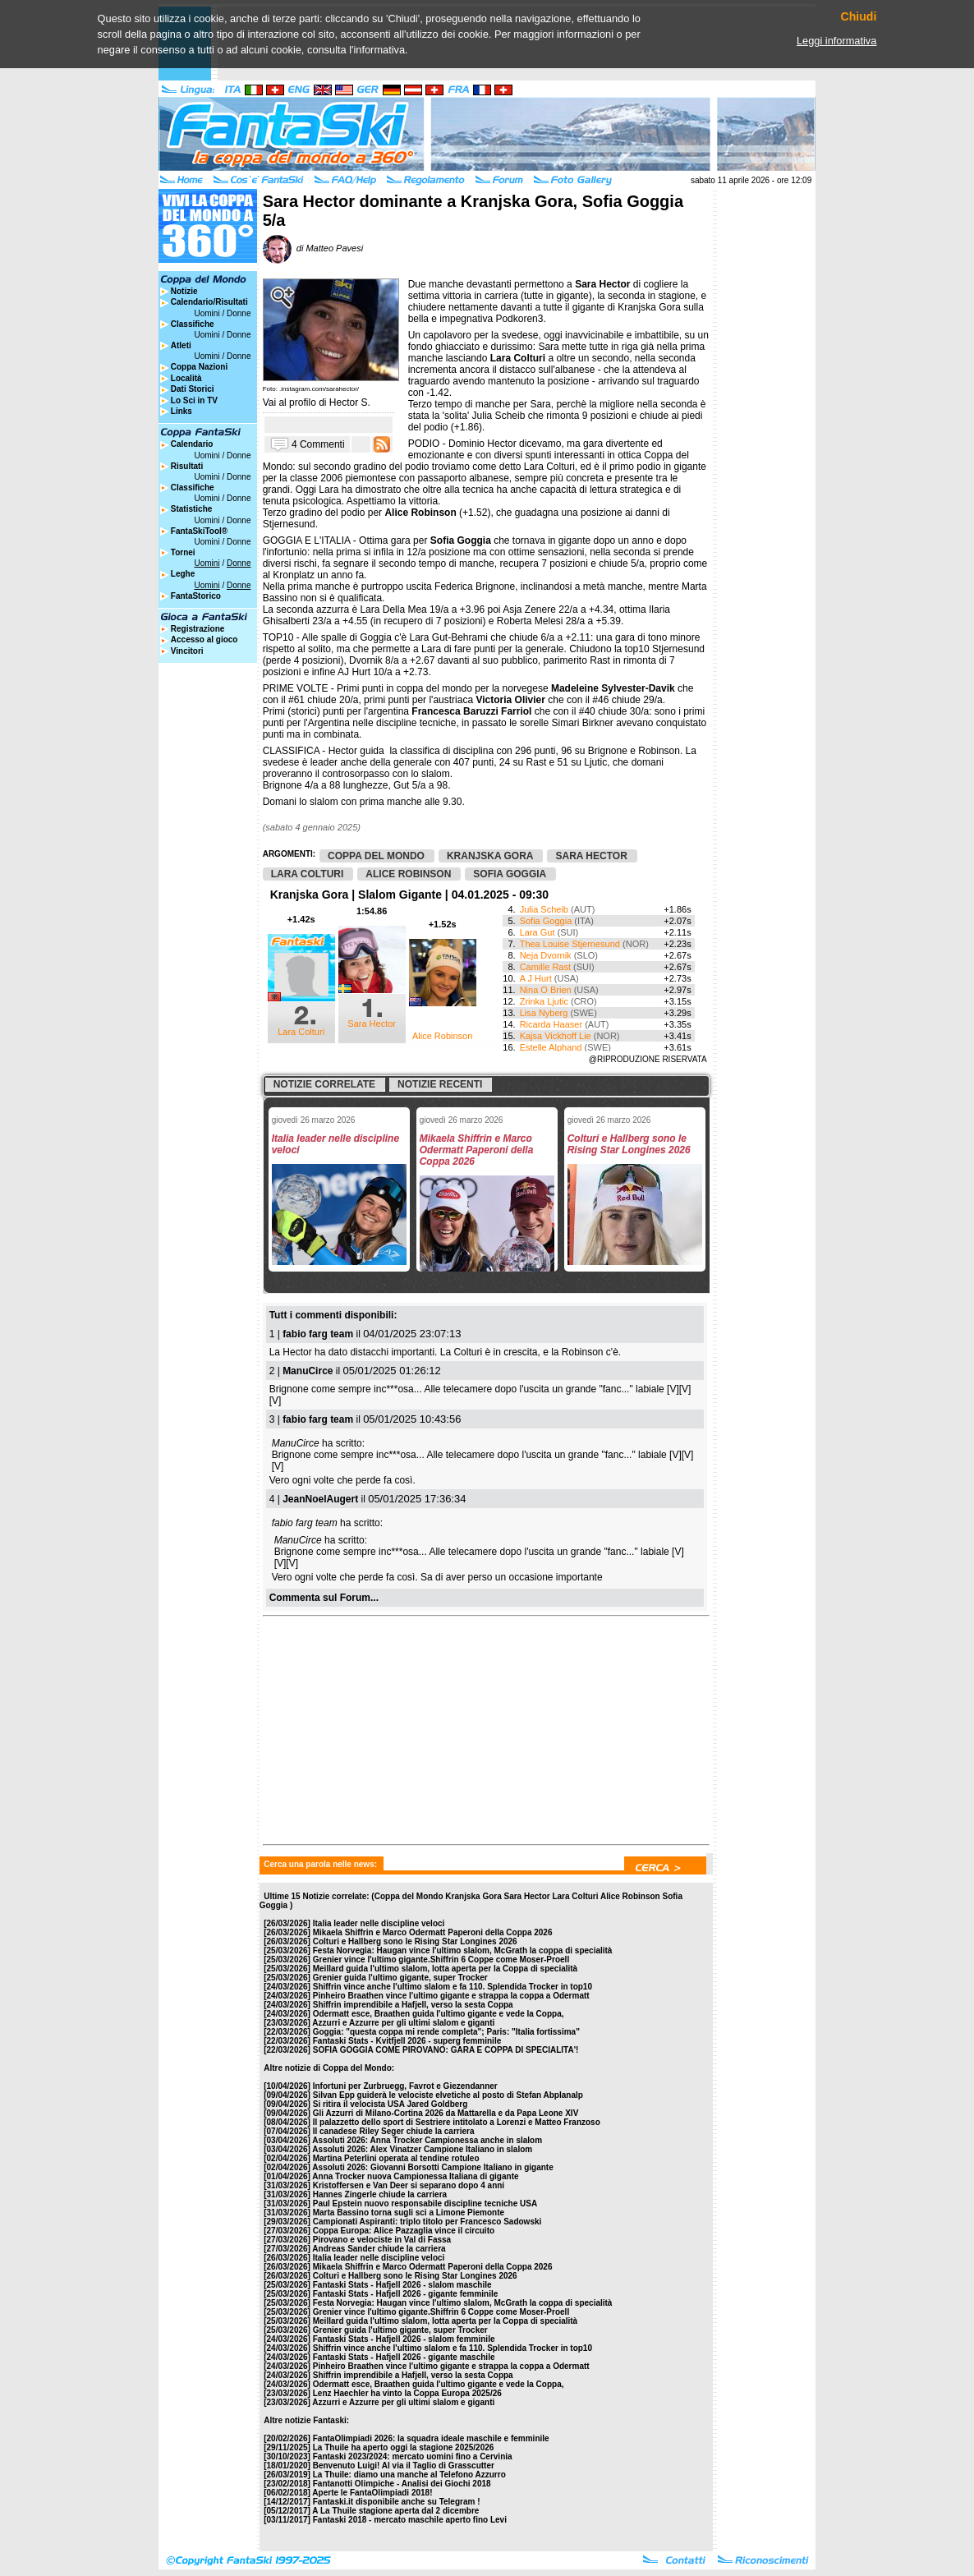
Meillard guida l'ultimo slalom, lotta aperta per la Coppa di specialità (445, 1968)
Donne (238, 313)
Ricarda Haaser (551, 1024)
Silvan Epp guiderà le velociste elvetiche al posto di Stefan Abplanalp (448, 2095)
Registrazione (198, 628)
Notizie (184, 291)
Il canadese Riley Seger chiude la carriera (394, 2131)
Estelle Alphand (551, 1047)
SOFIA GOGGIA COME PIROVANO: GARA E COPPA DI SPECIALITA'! (446, 2049)
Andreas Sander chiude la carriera (378, 2248)
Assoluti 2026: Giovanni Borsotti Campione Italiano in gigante (432, 2167)
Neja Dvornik (546, 955)
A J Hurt (536, 978)
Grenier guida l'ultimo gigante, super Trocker (400, 1977)
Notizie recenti (439, 1084)
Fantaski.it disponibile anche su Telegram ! (396, 2501)
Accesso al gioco (204, 639)
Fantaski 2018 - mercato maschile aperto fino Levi (410, 2519)
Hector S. (349, 402)
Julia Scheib (544, 909)
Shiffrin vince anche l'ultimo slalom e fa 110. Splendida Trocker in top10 (452, 1986)
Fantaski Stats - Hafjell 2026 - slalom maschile (402, 2284)
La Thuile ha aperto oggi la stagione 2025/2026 (403, 2447)
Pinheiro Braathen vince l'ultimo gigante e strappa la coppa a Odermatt (451, 1995)
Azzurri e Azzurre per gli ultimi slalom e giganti (403, 2022)
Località (186, 378)
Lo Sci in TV (194, 400)
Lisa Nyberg (544, 1013)
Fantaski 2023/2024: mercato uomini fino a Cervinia (412, 2456)
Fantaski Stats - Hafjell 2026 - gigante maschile (404, 2357)
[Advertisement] (388, 1725)
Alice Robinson (442, 1036)
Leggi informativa (836, 40)
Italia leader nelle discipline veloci (379, 1923)
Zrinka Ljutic (544, 1001)
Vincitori (187, 651)
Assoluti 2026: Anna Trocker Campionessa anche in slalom (427, 2140)
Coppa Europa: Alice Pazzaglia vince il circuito (403, 2230)
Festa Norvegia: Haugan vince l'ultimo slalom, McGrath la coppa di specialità (463, 1950)
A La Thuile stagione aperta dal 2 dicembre (395, 2510)
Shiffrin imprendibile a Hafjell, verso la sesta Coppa (413, 2004)
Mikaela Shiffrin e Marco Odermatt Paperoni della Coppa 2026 (433, 1932)
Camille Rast (545, 967)
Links (181, 411)
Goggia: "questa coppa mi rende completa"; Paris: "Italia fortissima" (446, 2031)
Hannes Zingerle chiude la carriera (380, 2194)
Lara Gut (537, 932)
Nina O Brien (546, 990)
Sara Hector (371, 1023)
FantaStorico (196, 595)
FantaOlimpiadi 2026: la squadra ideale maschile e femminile (431, 2438)
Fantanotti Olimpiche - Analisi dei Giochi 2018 (402, 2483)
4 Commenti (318, 443)
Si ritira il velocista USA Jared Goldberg (390, 2104)
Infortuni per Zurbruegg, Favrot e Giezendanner (405, 2086)
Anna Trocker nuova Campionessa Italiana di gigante (415, 2176)
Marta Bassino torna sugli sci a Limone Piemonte (408, 2212)
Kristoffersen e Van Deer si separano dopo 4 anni (408, 2185)
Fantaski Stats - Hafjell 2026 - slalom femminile (404, 2339)
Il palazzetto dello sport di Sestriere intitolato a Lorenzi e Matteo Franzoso (456, 2122)
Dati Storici (192, 388)
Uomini (207, 313)
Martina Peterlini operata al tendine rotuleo (396, 2158)
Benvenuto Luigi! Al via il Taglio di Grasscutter (403, 2465)
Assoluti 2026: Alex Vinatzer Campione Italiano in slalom (422, 2149)
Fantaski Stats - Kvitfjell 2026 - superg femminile (407, 2040)
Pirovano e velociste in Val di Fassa (382, 2239)
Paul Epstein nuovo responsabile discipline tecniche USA (425, 2203)
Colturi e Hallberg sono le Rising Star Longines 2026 (415, 1941)
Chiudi (859, 17)
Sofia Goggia (546, 921)
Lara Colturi (301, 1032)
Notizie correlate (324, 1084)
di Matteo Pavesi (313, 248)
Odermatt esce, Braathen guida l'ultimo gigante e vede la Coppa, (438, 2013)
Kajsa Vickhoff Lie (555, 1036)
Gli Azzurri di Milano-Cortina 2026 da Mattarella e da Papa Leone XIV (446, 2113)
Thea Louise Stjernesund (570, 944)
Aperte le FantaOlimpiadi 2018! (372, 2492)
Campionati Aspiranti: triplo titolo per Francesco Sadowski (427, 2221)
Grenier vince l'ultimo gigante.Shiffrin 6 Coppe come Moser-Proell (441, 1959)
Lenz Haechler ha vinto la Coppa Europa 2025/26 (407, 2393)
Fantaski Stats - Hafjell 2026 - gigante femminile (405, 2293)
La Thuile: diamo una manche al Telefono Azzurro (409, 2474)
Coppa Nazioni (199, 366)
